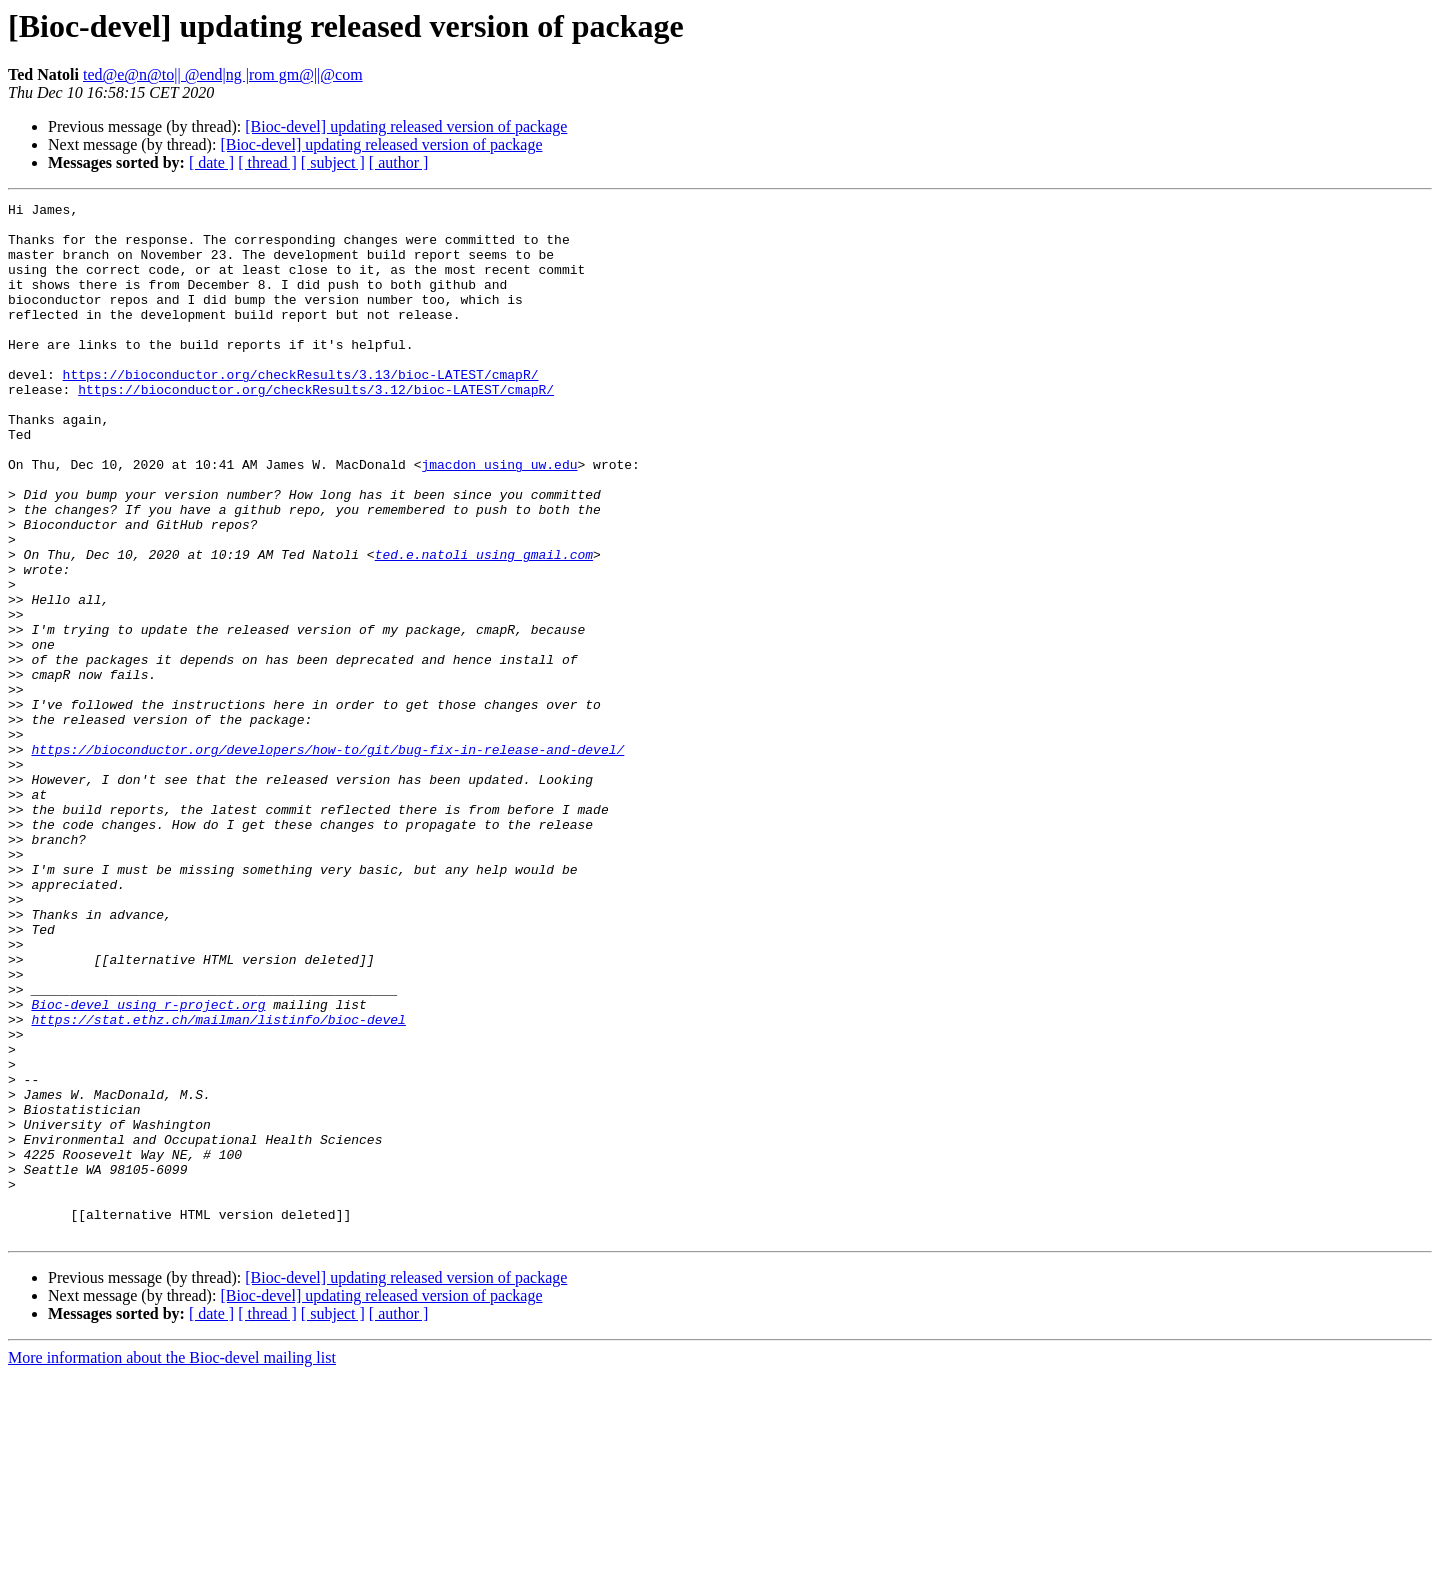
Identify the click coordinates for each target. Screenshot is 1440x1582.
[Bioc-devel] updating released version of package (406, 126)
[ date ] (211, 162)
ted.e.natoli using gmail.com (484, 626)
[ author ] (399, 162)
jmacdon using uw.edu (499, 518)
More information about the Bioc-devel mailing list (172, 1564)
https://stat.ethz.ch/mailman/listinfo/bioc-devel (218, 1184)
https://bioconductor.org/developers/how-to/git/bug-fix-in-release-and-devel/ (327, 860)
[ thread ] (267, 162)
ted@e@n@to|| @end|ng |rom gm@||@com (223, 74)
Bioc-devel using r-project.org (148, 1166)
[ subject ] (333, 162)
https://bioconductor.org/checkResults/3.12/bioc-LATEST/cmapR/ (316, 428)
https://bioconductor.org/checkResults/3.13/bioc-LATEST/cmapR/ (301, 410)
